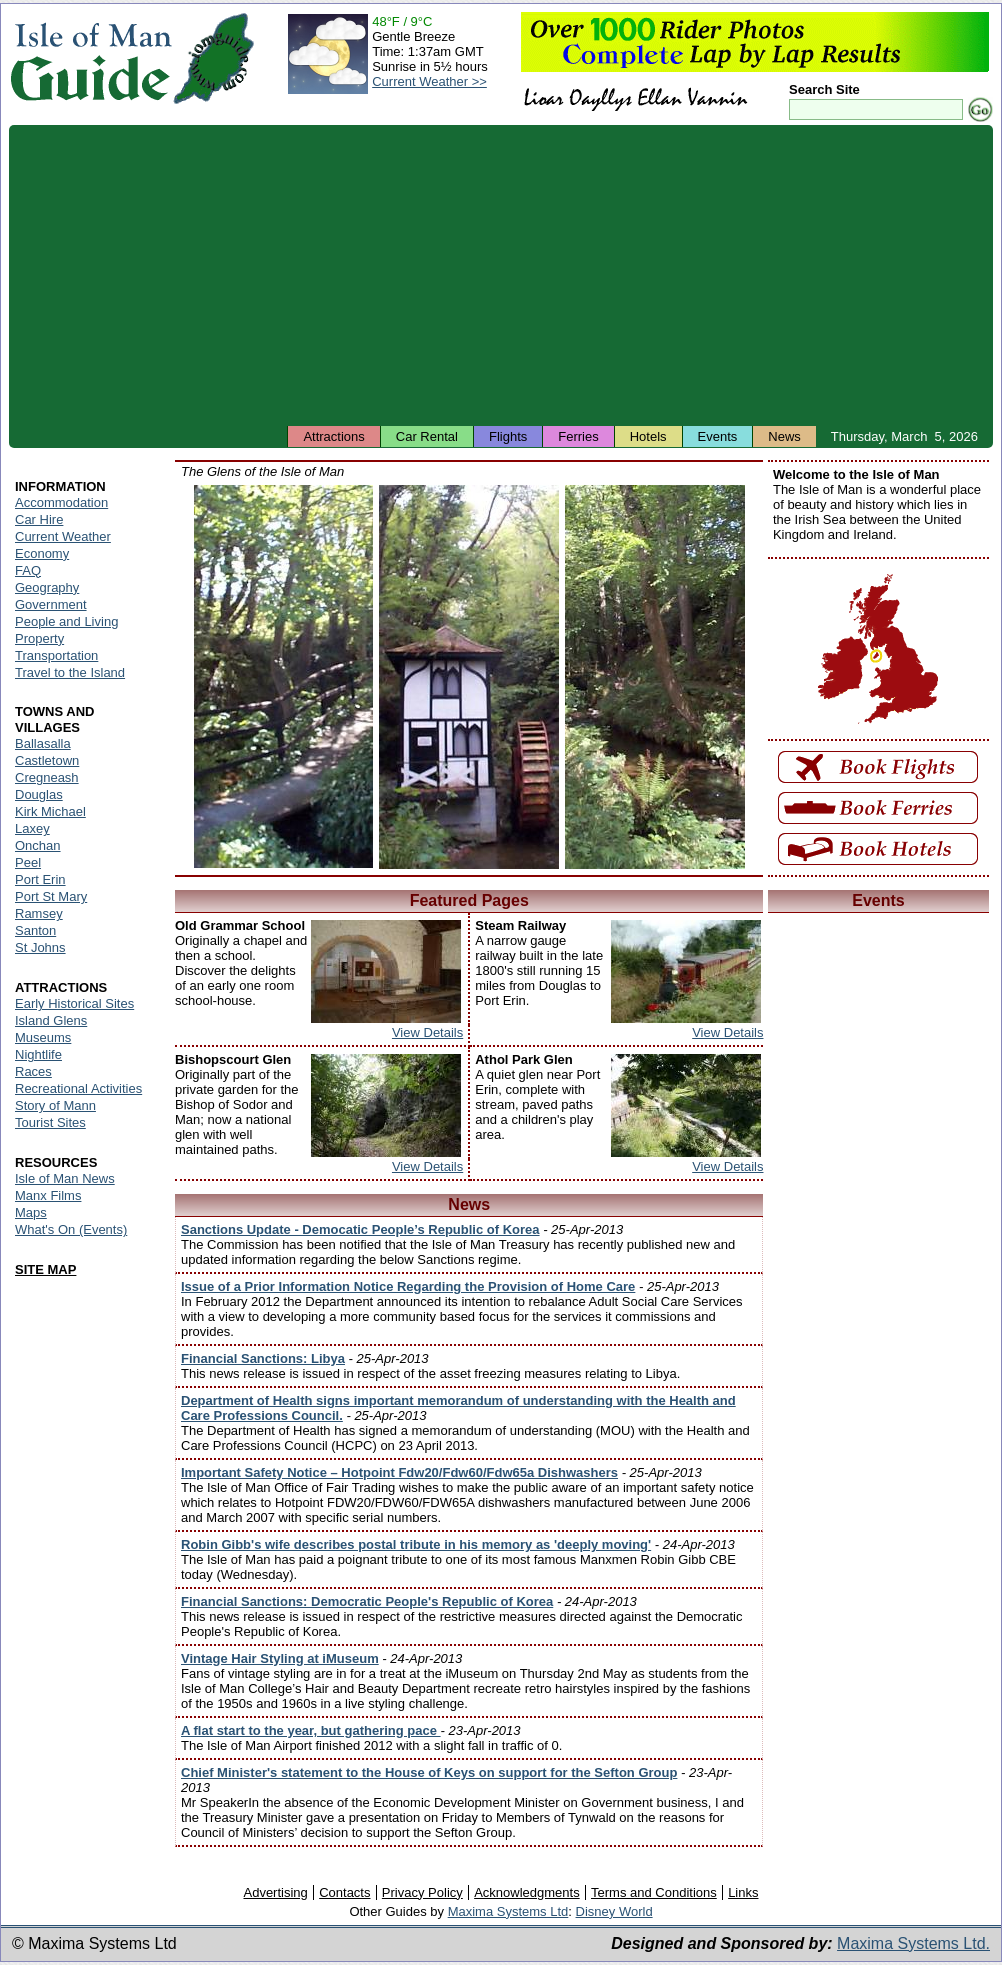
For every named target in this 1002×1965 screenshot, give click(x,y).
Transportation (56, 655)
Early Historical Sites (74, 1003)
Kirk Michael (50, 811)
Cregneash (47, 777)
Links (743, 1892)
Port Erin (40, 879)
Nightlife (38, 1054)
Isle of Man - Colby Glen (655, 677)
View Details (427, 1032)
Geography (47, 587)
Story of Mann (55, 1105)
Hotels (648, 436)
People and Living (66, 621)
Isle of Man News (65, 1178)
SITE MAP (45, 1269)
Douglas (39, 794)
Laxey (32, 828)
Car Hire (39, 519)
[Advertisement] (501, 275)
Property (39, 638)
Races (33, 1071)
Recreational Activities (78, 1088)
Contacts (344, 1892)
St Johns (40, 947)
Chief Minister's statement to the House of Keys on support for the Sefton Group (429, 1772)
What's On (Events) (71, 1229)
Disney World (614, 1911)
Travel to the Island (70, 672)
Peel (28, 862)
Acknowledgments (527, 1892)
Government (51, 604)
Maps (31, 1212)
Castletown (47, 760)
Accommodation (61, 502)
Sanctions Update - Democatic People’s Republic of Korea (360, 1229)
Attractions (333, 436)
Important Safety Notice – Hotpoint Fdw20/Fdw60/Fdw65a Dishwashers (399, 1472)
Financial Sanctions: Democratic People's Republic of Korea (367, 1601)
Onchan (38, 845)
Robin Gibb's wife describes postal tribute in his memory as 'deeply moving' (416, 1544)
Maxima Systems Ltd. (913, 1943)
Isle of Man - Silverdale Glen (283, 676)
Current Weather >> (429, 81)
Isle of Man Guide (90, 58)
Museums (43, 1037)
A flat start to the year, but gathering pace (311, 1730)
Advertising (275, 1892)
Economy (42, 553)
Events (718, 436)
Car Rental (427, 436)
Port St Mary (51, 896)
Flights (508, 436)
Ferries (578, 436)
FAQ (28, 570)
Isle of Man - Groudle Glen (469, 677)
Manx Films (48, 1195)
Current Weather (63, 536)
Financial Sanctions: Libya (263, 1358)
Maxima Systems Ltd (508, 1911)
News (784, 436)
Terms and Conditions (654, 1892)
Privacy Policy (422, 1892)
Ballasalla (43, 743)
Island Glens (51, 1020)
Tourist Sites (50, 1122)
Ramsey (39, 913)
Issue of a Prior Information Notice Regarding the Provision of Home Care (408, 1286)
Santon (35, 930)
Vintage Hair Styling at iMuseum (280, 1658)
